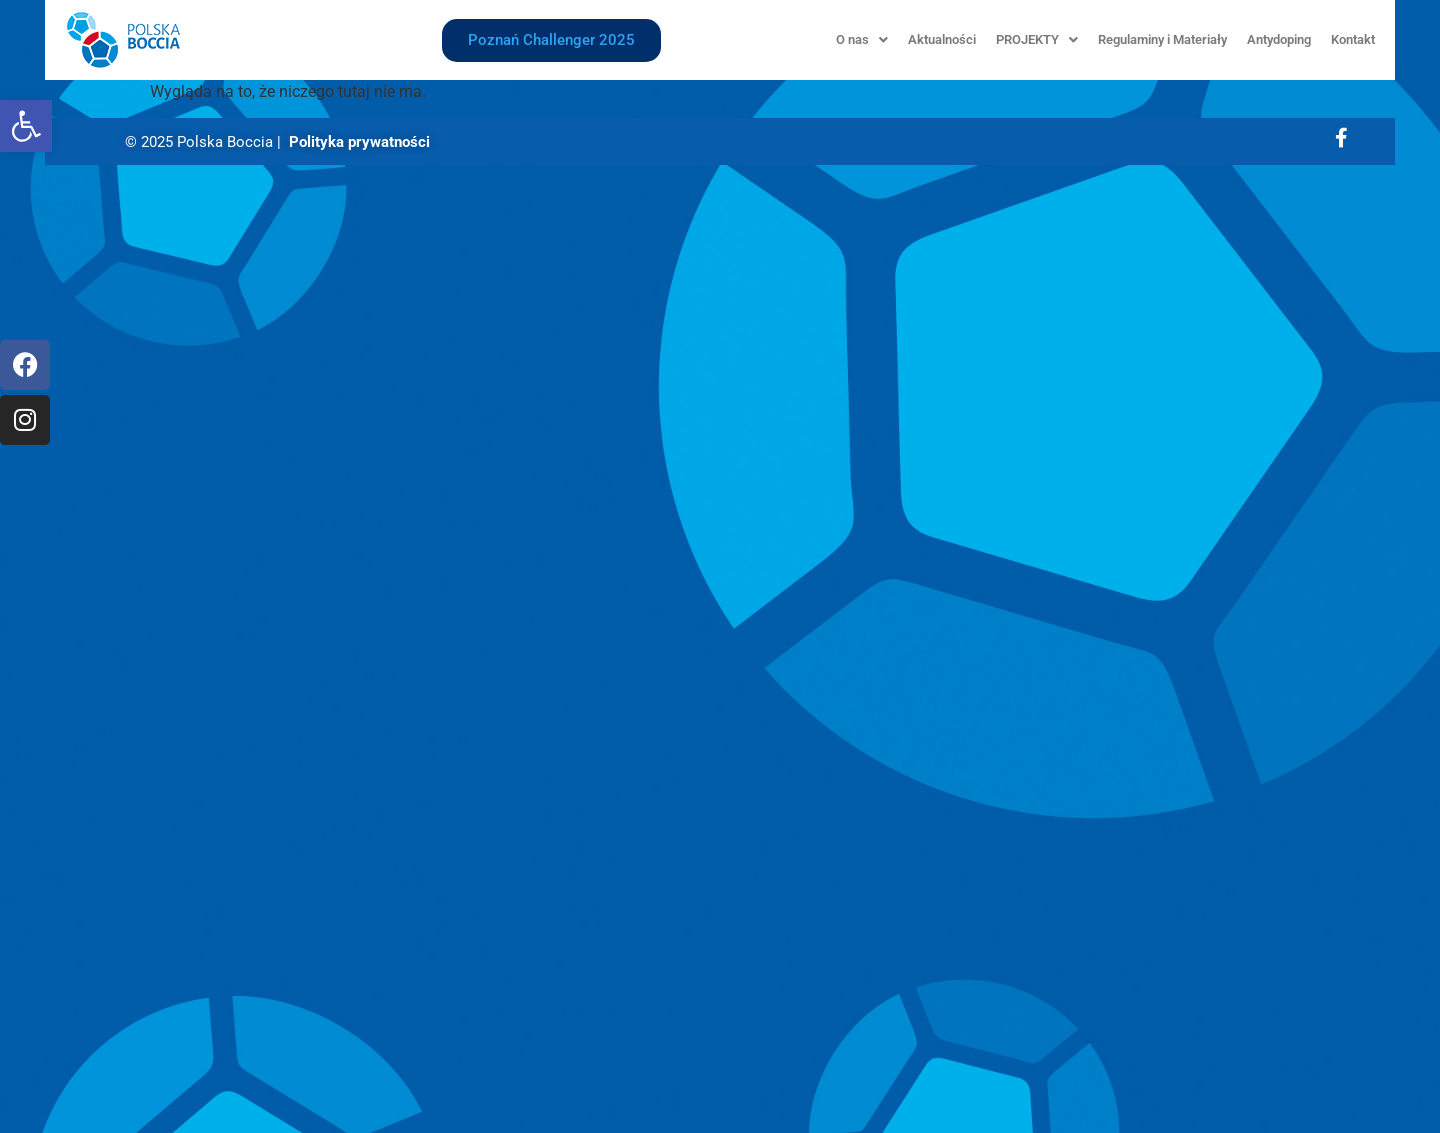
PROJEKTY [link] (1037, 39)
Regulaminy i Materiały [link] (1162, 39)
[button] (862, 39)
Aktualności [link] (942, 39)
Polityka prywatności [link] (359, 142)
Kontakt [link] (1353, 39)
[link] (26, 126)
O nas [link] (862, 39)
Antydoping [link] (1279, 39)
